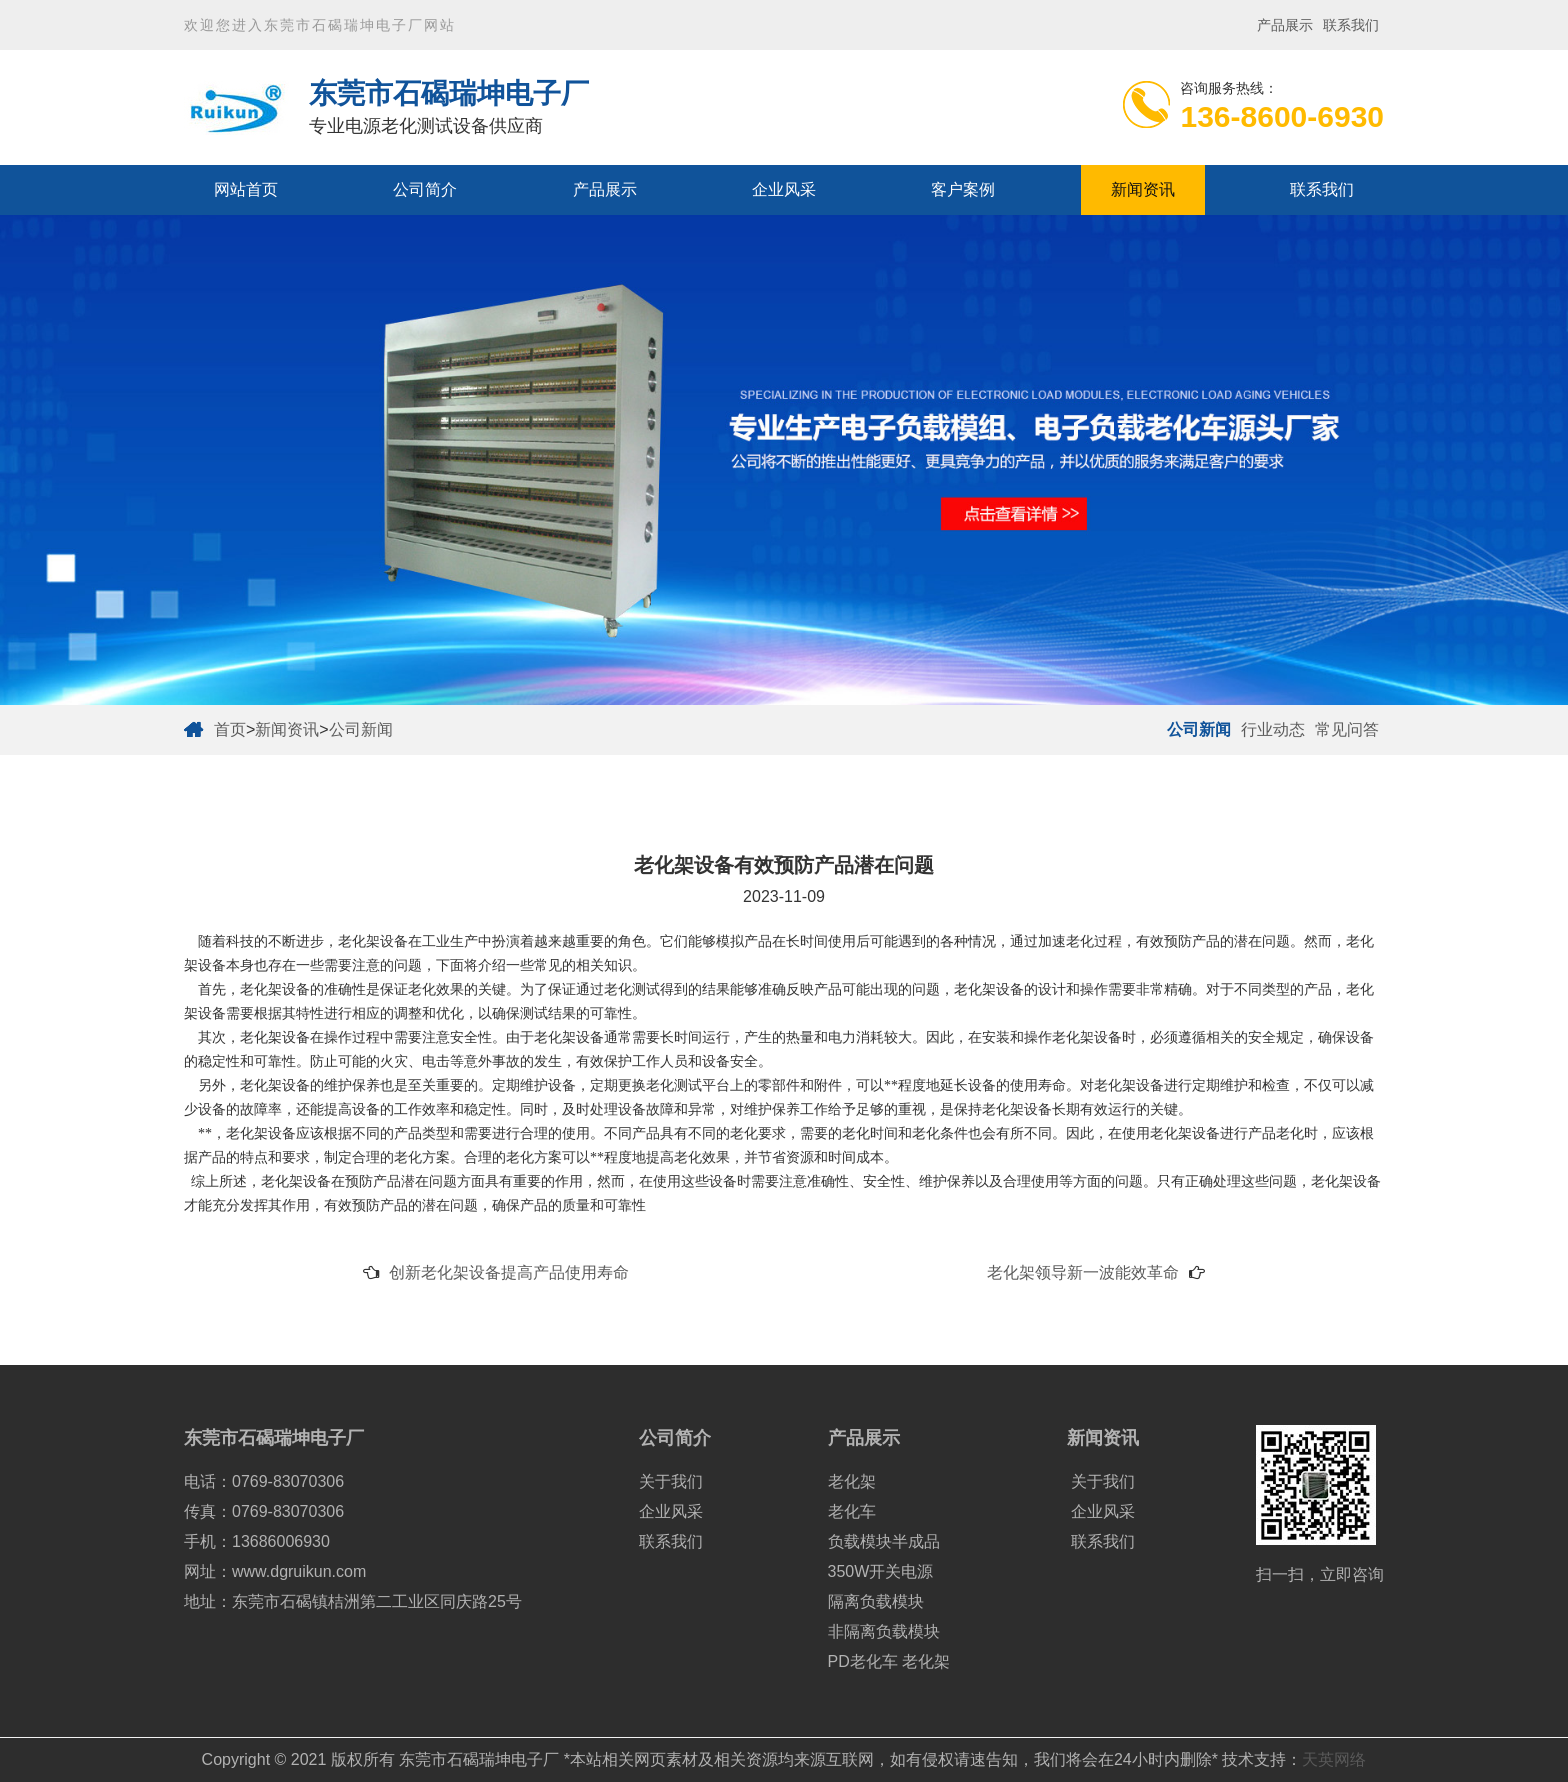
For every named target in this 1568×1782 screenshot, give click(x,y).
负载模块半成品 (884, 1541)
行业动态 (1273, 729)
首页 (230, 729)
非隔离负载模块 (884, 1631)
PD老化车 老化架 (889, 1661)
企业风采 (784, 189)
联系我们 (1351, 25)
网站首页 (246, 189)
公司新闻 (361, 729)
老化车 (852, 1511)
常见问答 (1347, 729)
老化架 (852, 1481)
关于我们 (671, 1481)
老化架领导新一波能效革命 (1083, 1272)
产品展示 (1285, 25)
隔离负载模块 (876, 1601)
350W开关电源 (881, 1571)
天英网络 (1334, 1759)
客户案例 (963, 189)
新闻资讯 (1143, 189)
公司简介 (425, 189)
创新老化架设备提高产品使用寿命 (509, 1272)
